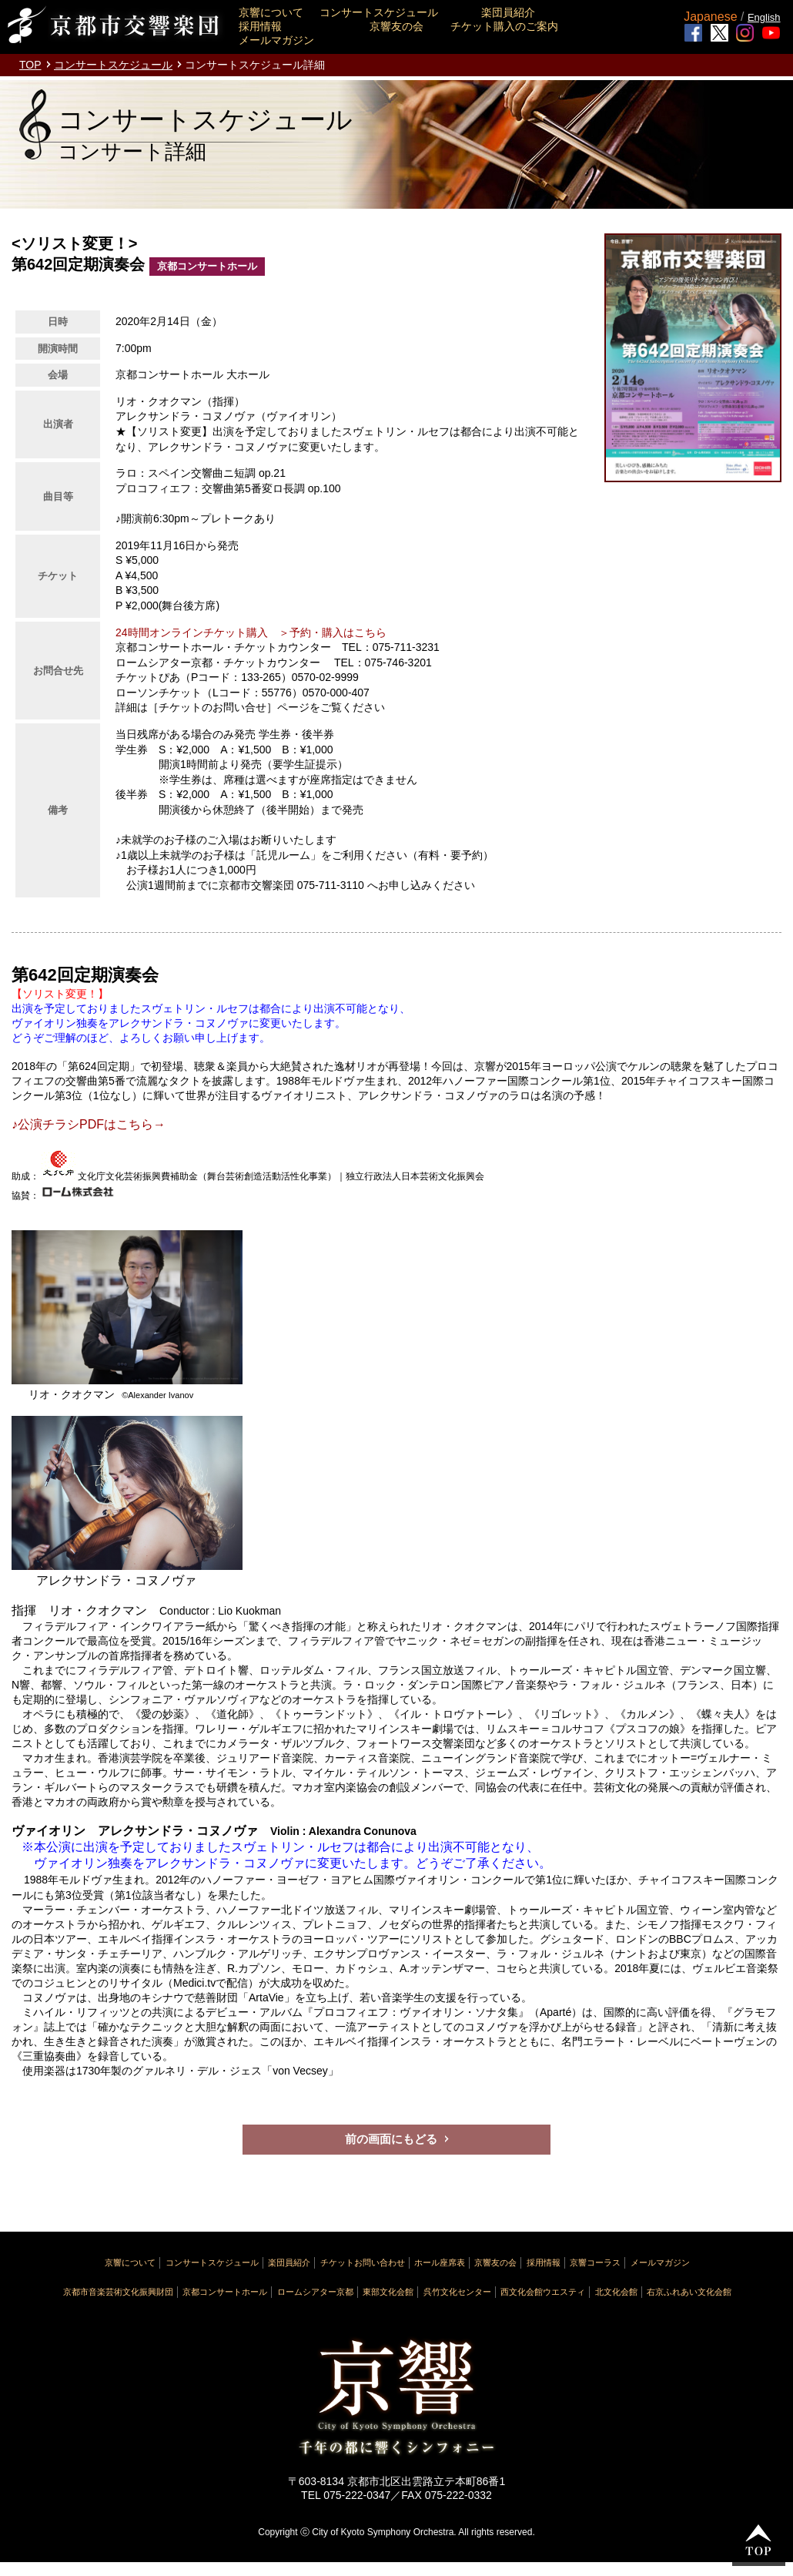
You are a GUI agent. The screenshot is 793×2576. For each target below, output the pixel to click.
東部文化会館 (388, 2291)
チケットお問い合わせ (362, 2262)
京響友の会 (396, 26)
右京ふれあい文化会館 (689, 2291)
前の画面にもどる (391, 2138)
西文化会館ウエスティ (542, 2291)
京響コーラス (595, 2262)
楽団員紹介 (508, 12)
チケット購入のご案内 (504, 26)
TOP (30, 65)
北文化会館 (616, 2291)
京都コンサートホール (224, 2291)
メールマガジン (276, 40)
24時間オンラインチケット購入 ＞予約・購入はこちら (250, 632)
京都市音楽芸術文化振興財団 (118, 2291)
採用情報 (260, 26)
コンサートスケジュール (379, 12)
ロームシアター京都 (315, 2291)
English (764, 17)
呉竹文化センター (457, 2291)
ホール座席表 (439, 2262)
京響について (271, 12)
